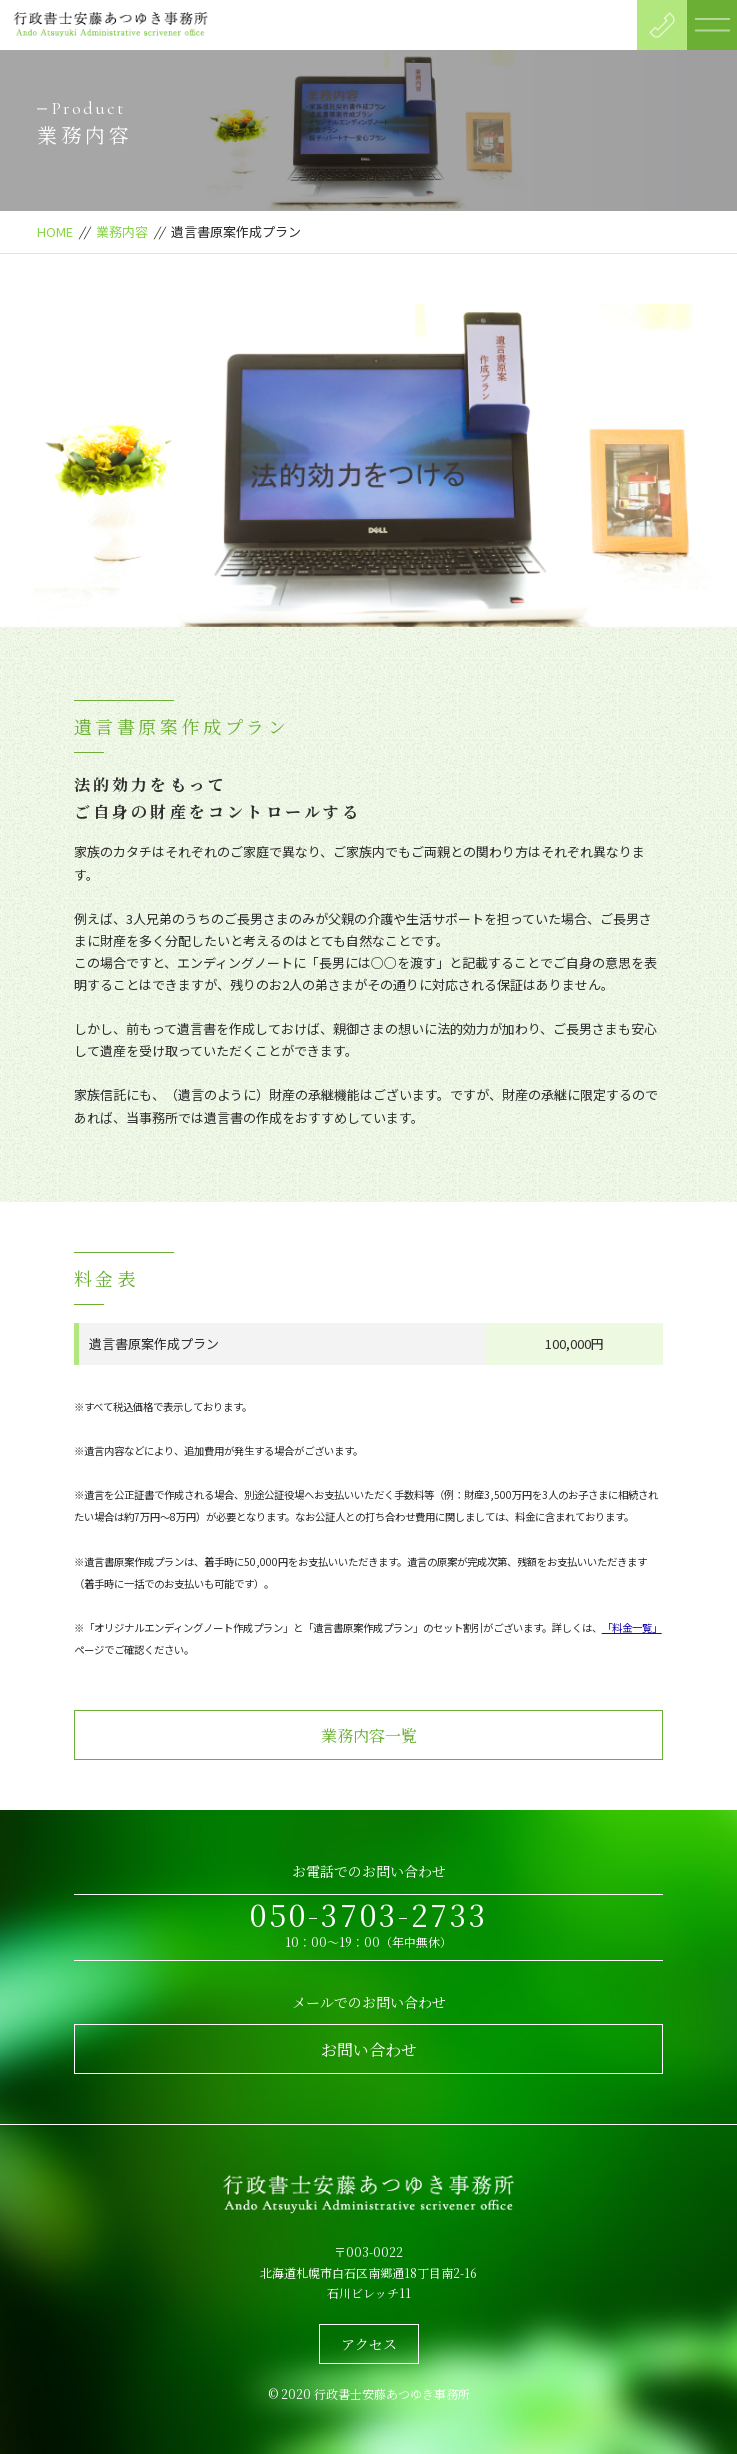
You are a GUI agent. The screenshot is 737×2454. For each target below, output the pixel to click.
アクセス (369, 2344)
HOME (55, 231)
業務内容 (122, 231)
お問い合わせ (369, 2049)
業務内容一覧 (369, 1735)
